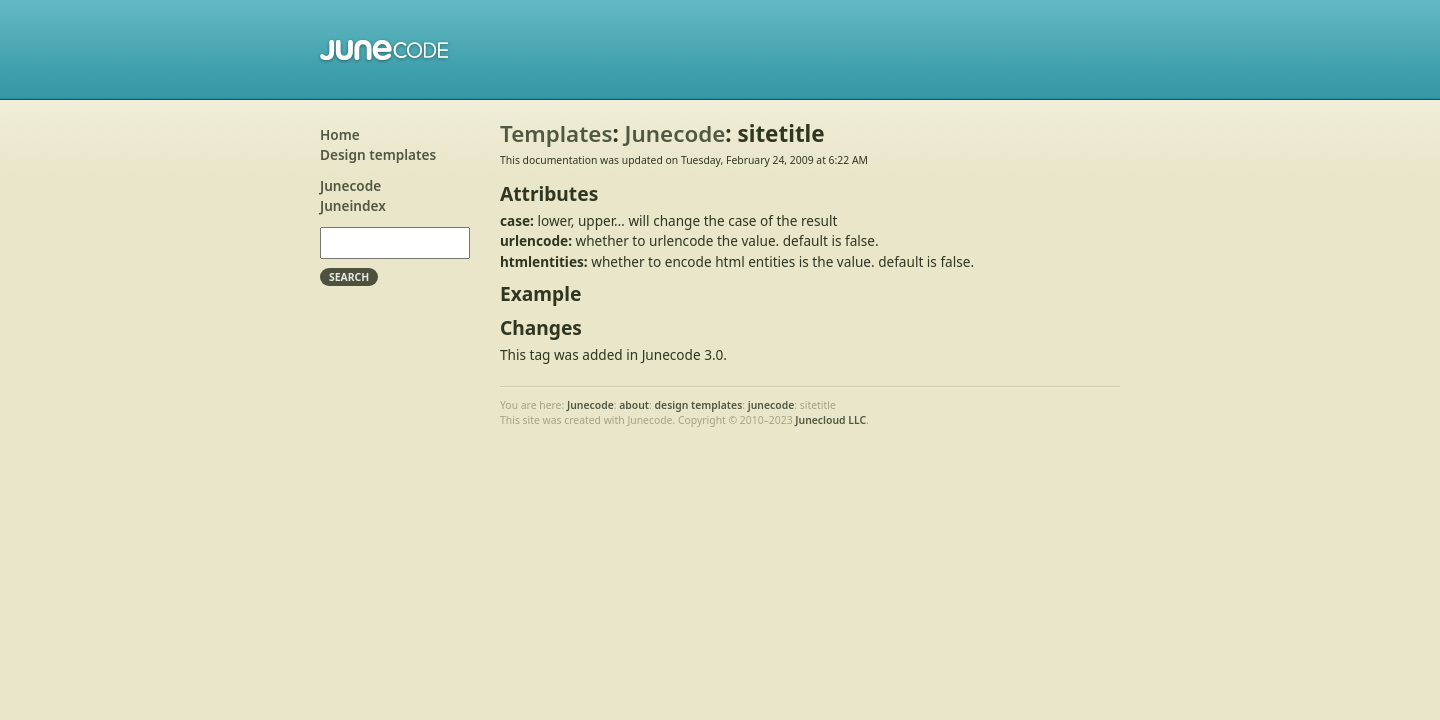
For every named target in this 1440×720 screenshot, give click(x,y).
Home (340, 134)
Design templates (378, 154)
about (634, 405)
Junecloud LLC (830, 420)
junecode (771, 405)
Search (349, 277)
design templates (699, 405)
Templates (556, 133)
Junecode (385, 50)
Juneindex (353, 205)
